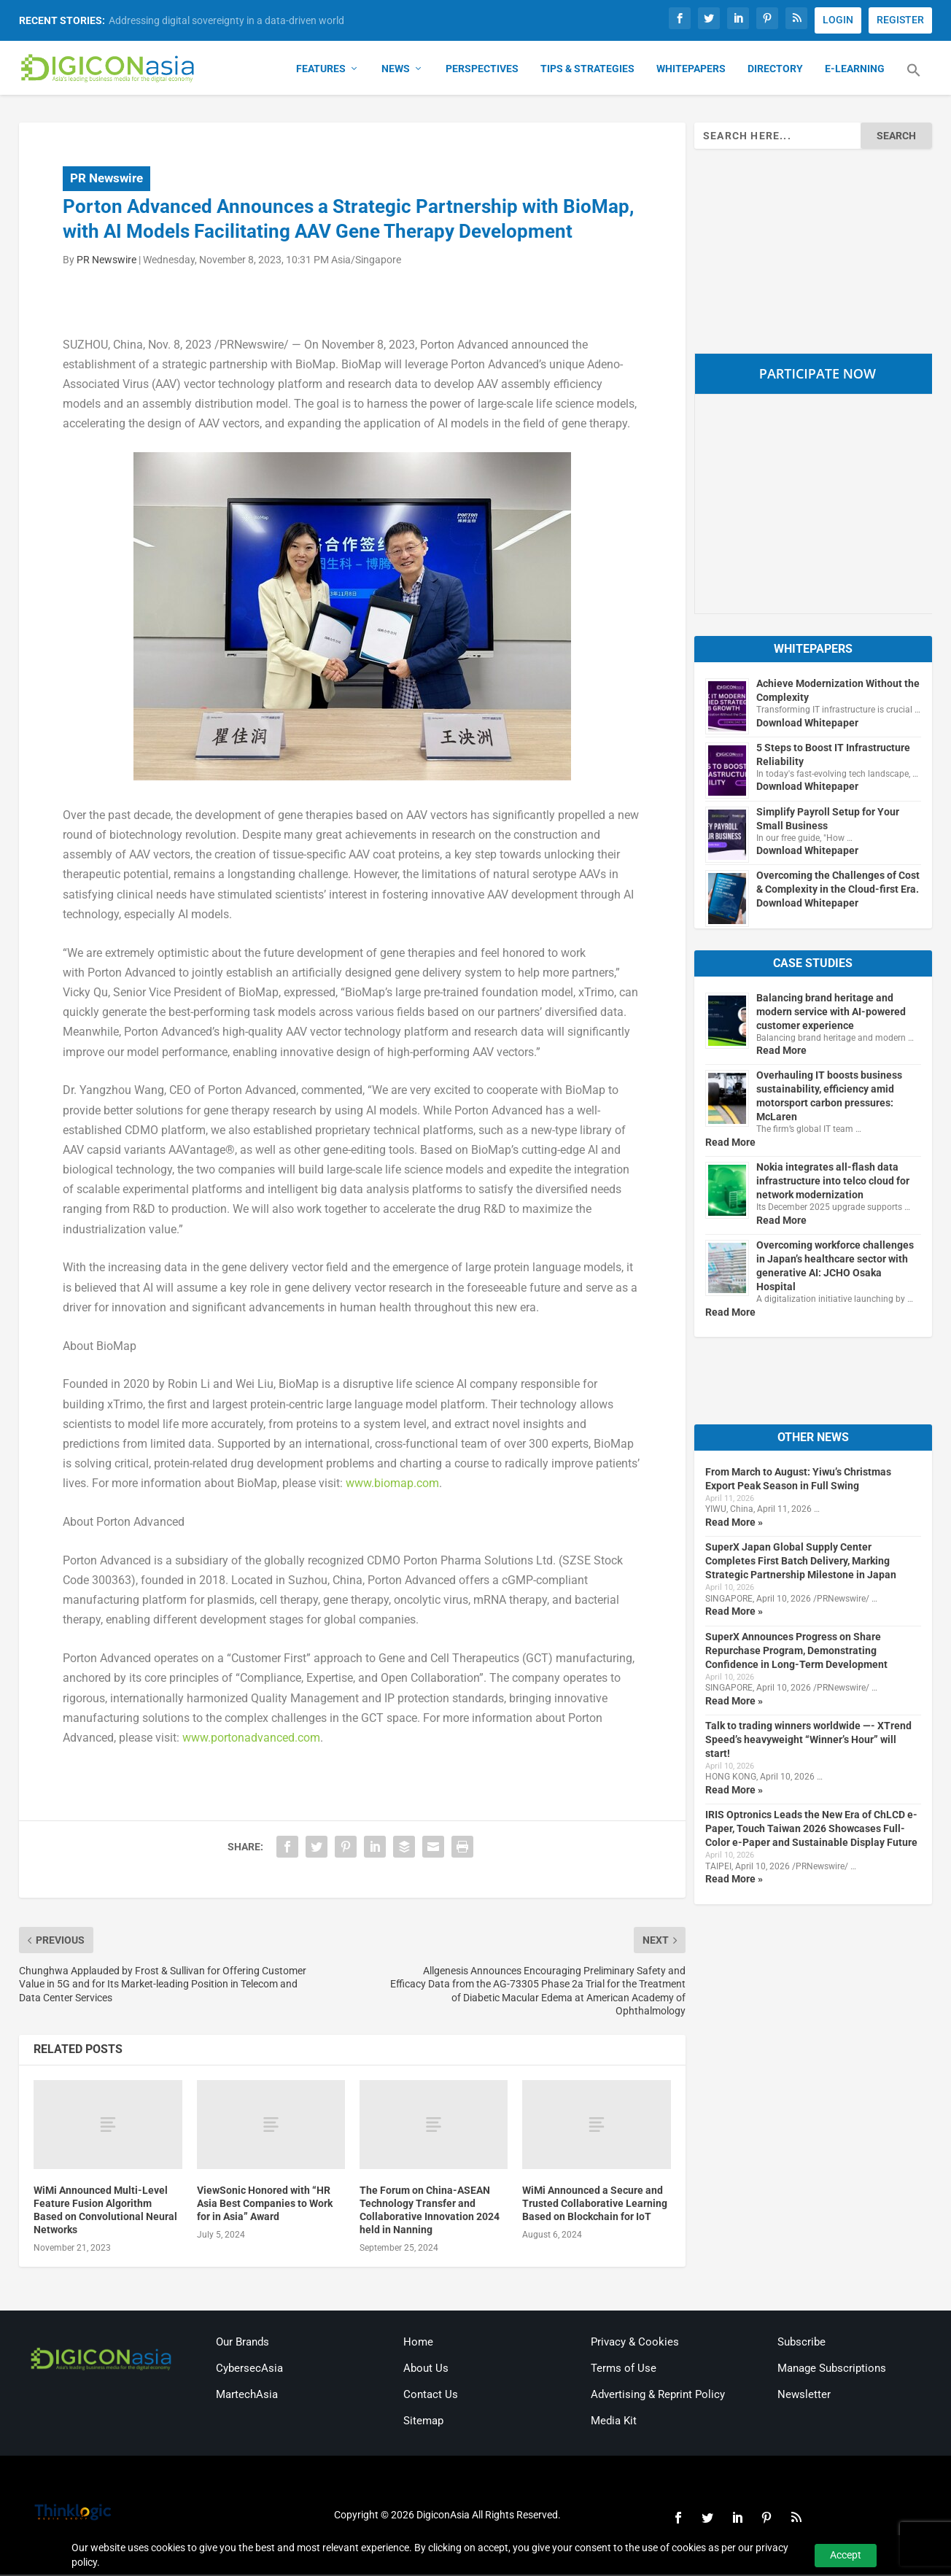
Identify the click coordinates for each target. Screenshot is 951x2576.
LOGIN (838, 20)
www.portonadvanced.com (251, 1739)
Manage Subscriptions (831, 2369)
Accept (845, 2555)
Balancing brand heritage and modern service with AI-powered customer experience (831, 1012)
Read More (781, 1052)
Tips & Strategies (587, 70)
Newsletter (804, 2395)
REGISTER (900, 20)
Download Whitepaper (807, 723)
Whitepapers (691, 70)
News (395, 70)
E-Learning (855, 70)
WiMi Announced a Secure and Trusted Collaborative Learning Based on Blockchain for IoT (594, 2204)
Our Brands (242, 2343)
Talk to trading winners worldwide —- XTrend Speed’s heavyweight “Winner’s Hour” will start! (808, 1741)
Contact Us (430, 2395)
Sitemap (423, 2422)
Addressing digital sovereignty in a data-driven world (226, 20)
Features (321, 70)
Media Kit (614, 2422)
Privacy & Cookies (635, 2343)
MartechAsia (247, 2395)
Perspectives (482, 70)
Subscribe (801, 2343)
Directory (775, 70)
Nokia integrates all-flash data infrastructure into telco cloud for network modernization (832, 1182)
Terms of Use (623, 2369)
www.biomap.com (392, 1484)
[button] (914, 80)
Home (418, 2343)
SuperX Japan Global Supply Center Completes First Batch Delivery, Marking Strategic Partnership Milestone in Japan (800, 1562)
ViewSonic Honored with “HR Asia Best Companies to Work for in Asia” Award (265, 2204)
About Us (426, 2369)
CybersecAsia (249, 2369)
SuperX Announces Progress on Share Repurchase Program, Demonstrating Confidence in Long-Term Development (796, 1651)
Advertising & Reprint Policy (658, 2395)
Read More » (734, 1523)
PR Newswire (106, 179)
